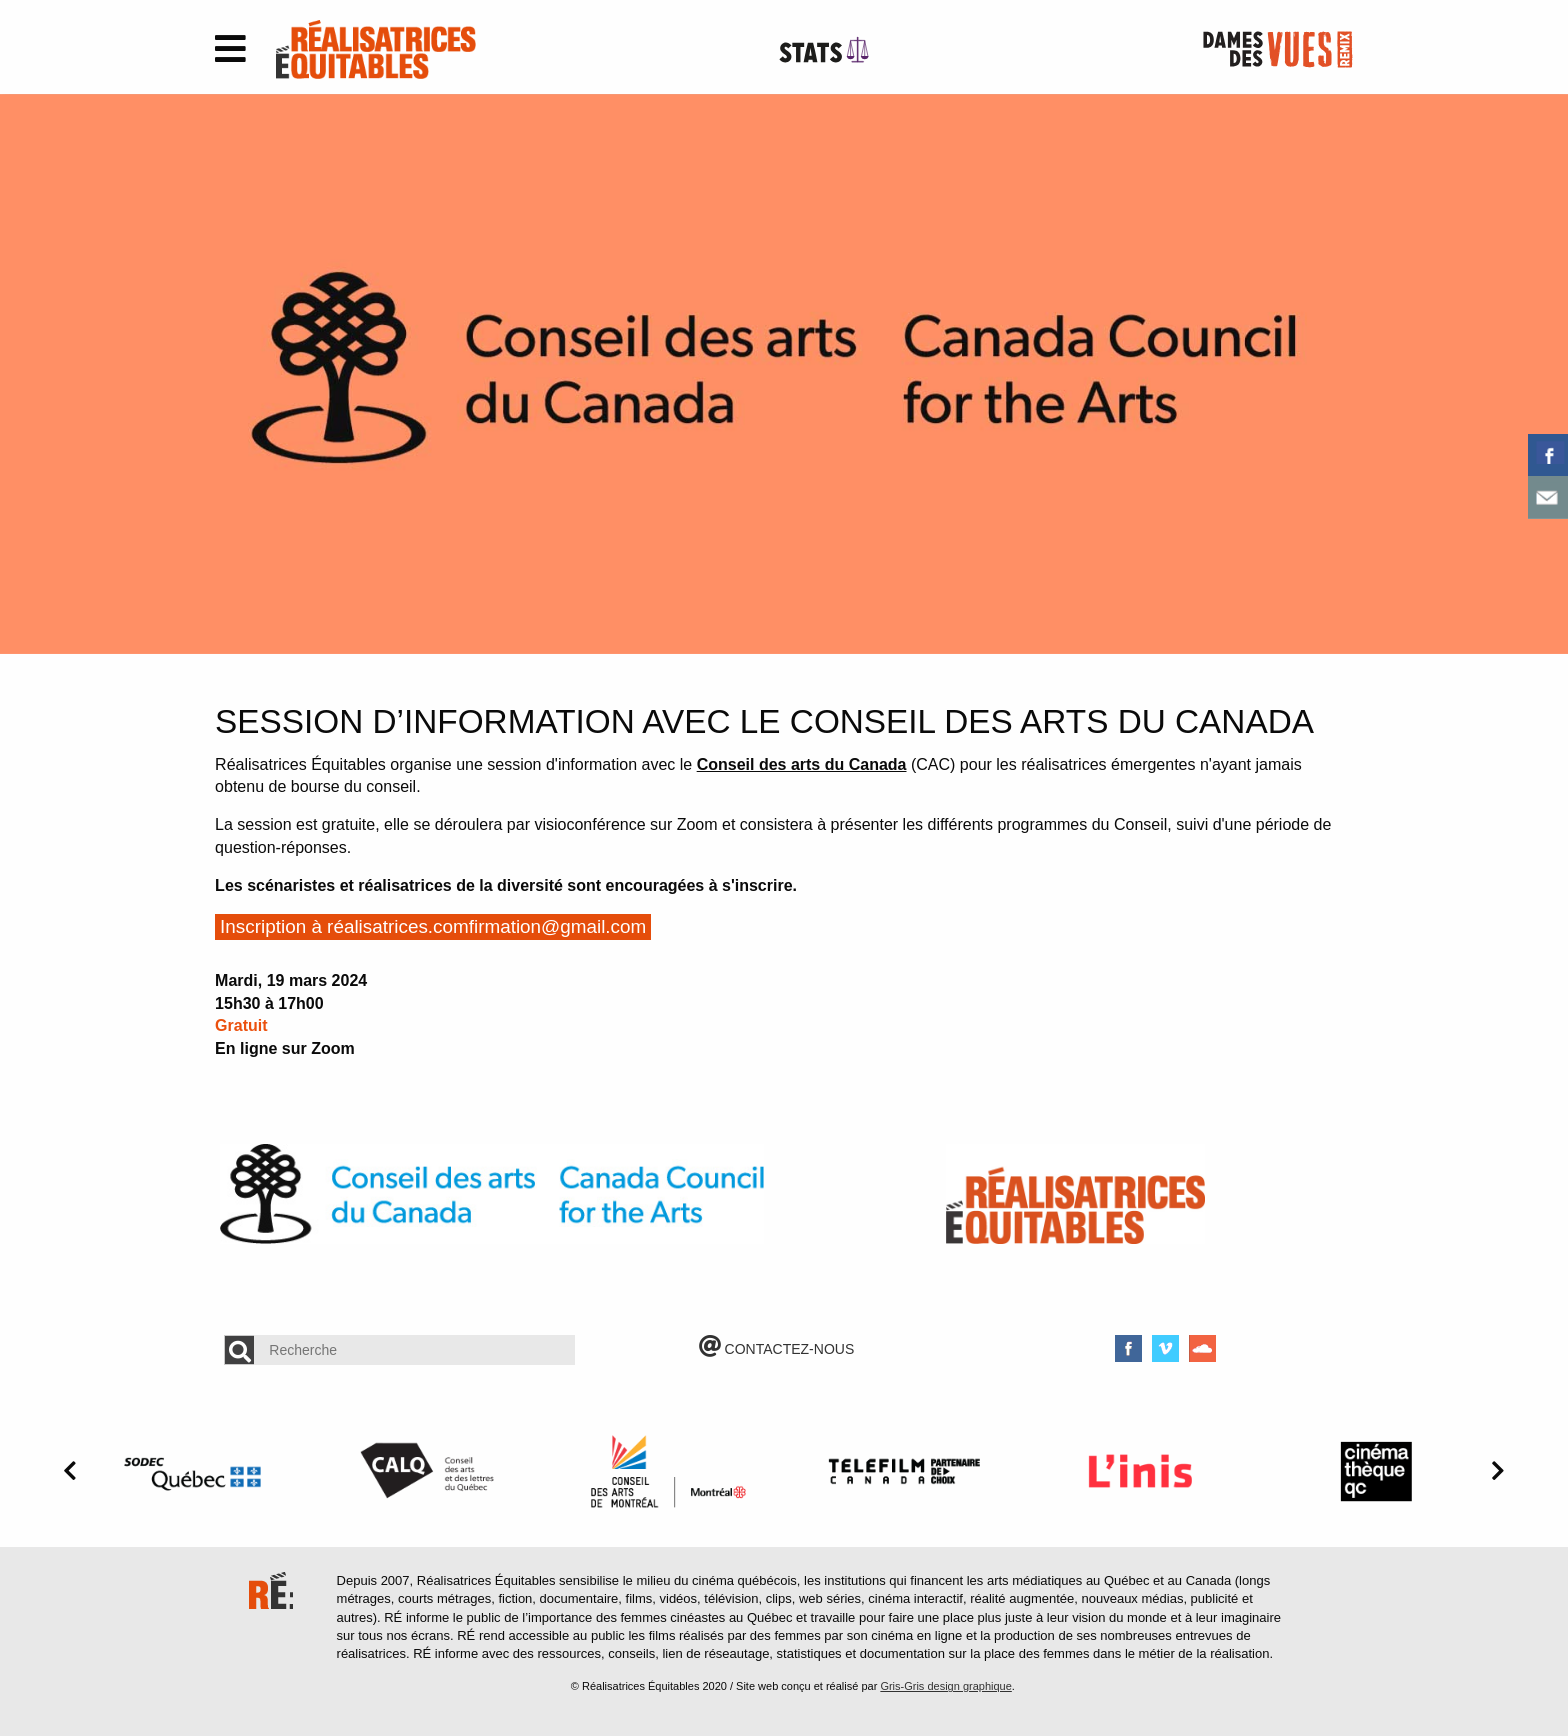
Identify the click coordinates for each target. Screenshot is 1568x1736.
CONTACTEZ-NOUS (777, 1349)
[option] (784, 374)
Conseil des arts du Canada (802, 764)
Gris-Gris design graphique (945, 1686)
